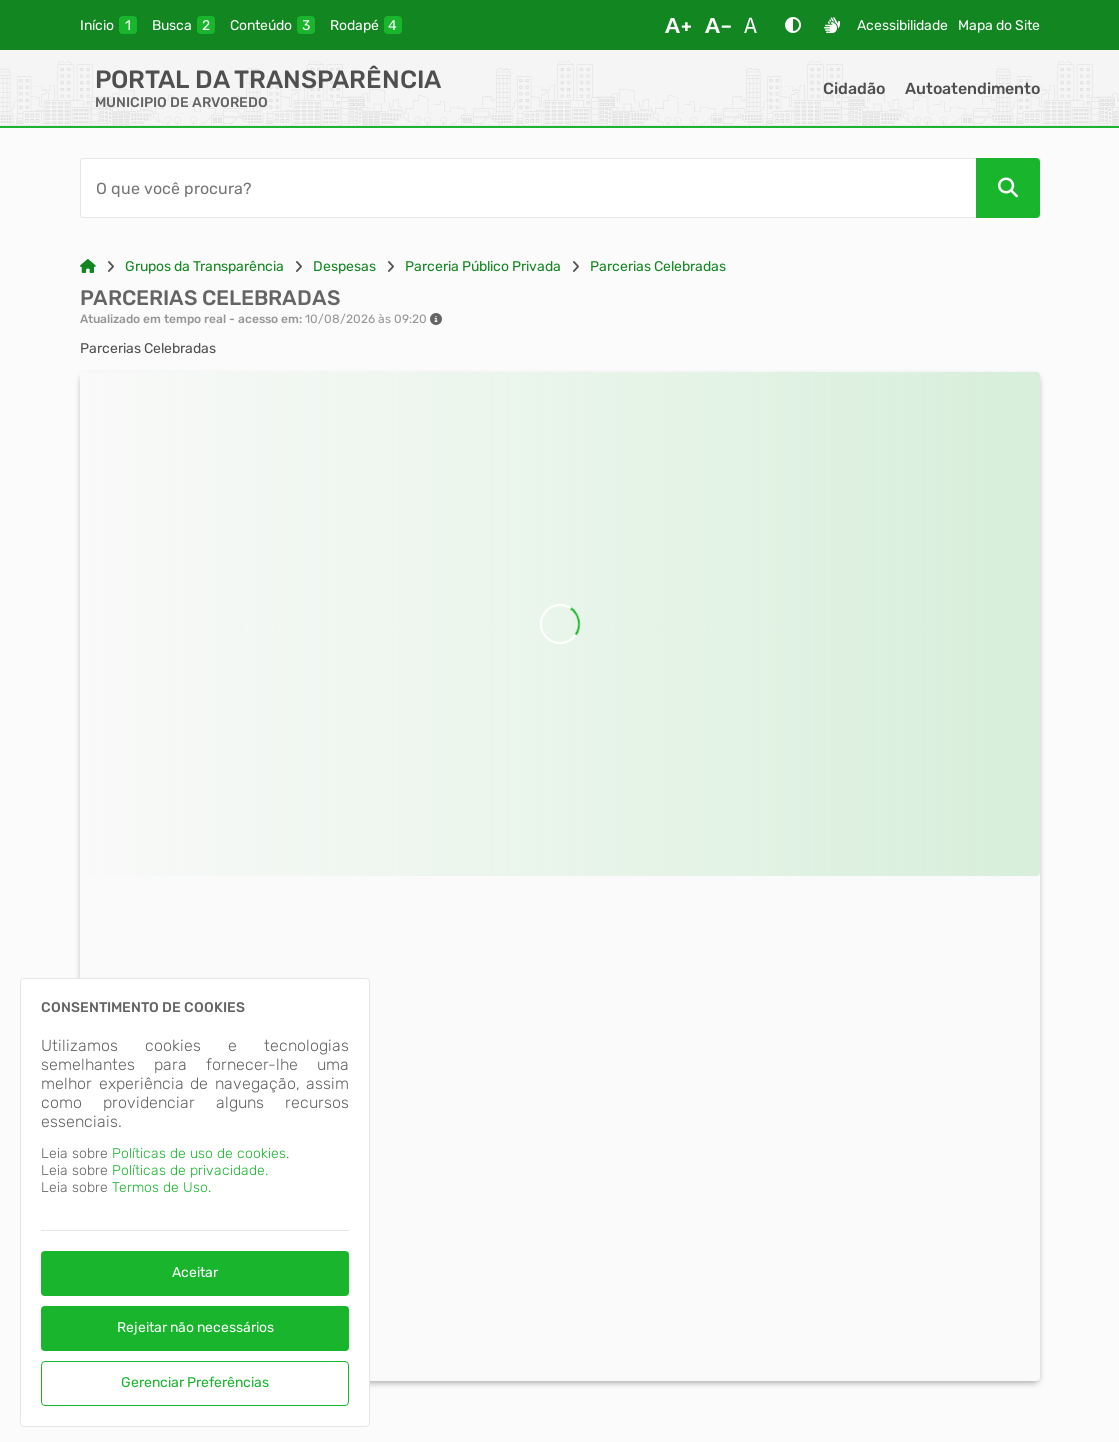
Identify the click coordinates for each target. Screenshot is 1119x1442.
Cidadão (854, 88)
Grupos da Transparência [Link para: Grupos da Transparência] (204, 266)
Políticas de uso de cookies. (200, 1153)
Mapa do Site (999, 25)
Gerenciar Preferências (195, 1382)
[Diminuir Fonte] (718, 25)
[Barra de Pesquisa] (528, 188)
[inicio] (108, 25)
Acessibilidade (902, 25)
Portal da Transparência (268, 79)
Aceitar (195, 1272)
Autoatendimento (972, 88)
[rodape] (366, 25)
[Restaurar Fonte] (756, 25)
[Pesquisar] (1008, 188)
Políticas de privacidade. (190, 1170)
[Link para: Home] (88, 266)
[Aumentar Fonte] (678, 25)
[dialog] (195, 1202)
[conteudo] (272, 25)
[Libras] (832, 25)
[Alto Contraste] (793, 25)
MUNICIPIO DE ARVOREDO (181, 102)
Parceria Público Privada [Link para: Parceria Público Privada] (483, 266)
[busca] (183, 25)
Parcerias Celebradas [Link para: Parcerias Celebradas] (658, 266)
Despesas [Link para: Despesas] (344, 266)
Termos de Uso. (161, 1187)
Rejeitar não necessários (195, 1327)
